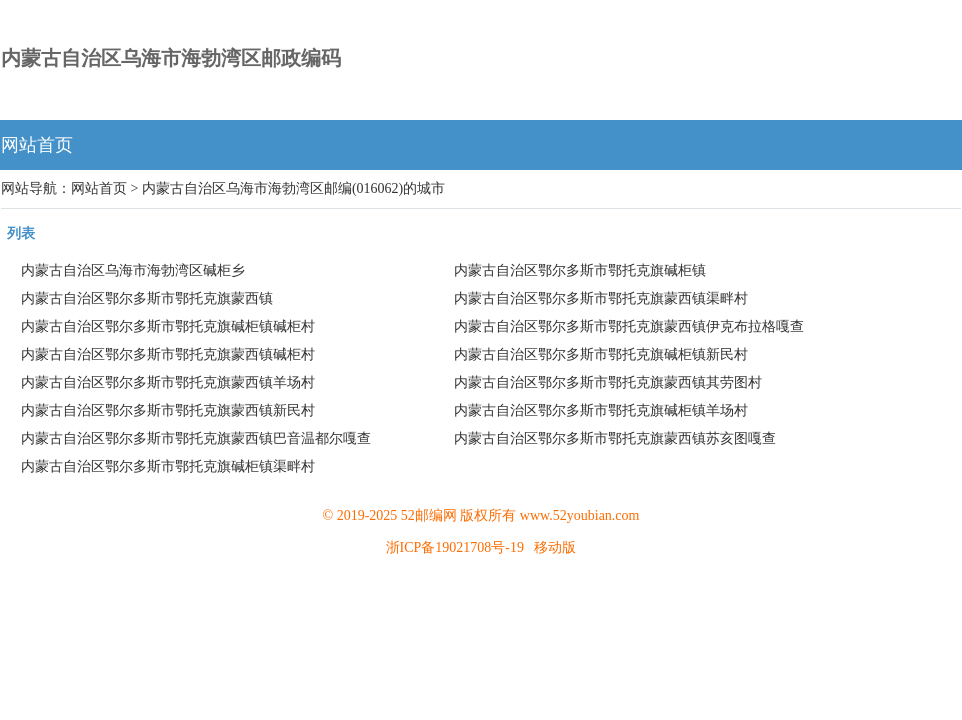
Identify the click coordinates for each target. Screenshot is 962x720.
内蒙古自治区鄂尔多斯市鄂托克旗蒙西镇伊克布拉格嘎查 (629, 326)
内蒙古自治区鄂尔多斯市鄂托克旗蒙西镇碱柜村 (168, 354)
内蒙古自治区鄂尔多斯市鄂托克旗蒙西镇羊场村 (168, 382)
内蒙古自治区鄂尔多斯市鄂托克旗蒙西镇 (147, 298)
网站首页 (37, 145)
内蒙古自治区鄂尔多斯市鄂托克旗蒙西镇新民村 (168, 410)
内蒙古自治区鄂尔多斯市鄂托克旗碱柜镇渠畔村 (168, 466)
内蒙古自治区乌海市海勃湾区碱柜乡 (133, 270)
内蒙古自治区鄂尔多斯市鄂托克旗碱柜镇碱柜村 (168, 326)
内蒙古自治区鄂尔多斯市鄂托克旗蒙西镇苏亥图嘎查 (615, 438)
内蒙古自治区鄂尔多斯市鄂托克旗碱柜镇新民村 (601, 354)
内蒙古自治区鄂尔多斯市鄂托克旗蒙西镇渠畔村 (601, 298)
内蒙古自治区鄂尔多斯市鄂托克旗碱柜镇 (580, 270)
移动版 (555, 547)
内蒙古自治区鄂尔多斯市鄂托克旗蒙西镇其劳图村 (608, 382)
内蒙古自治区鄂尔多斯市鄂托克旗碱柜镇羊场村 (601, 410)
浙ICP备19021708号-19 (455, 547)
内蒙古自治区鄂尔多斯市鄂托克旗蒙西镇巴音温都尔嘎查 (196, 438)
